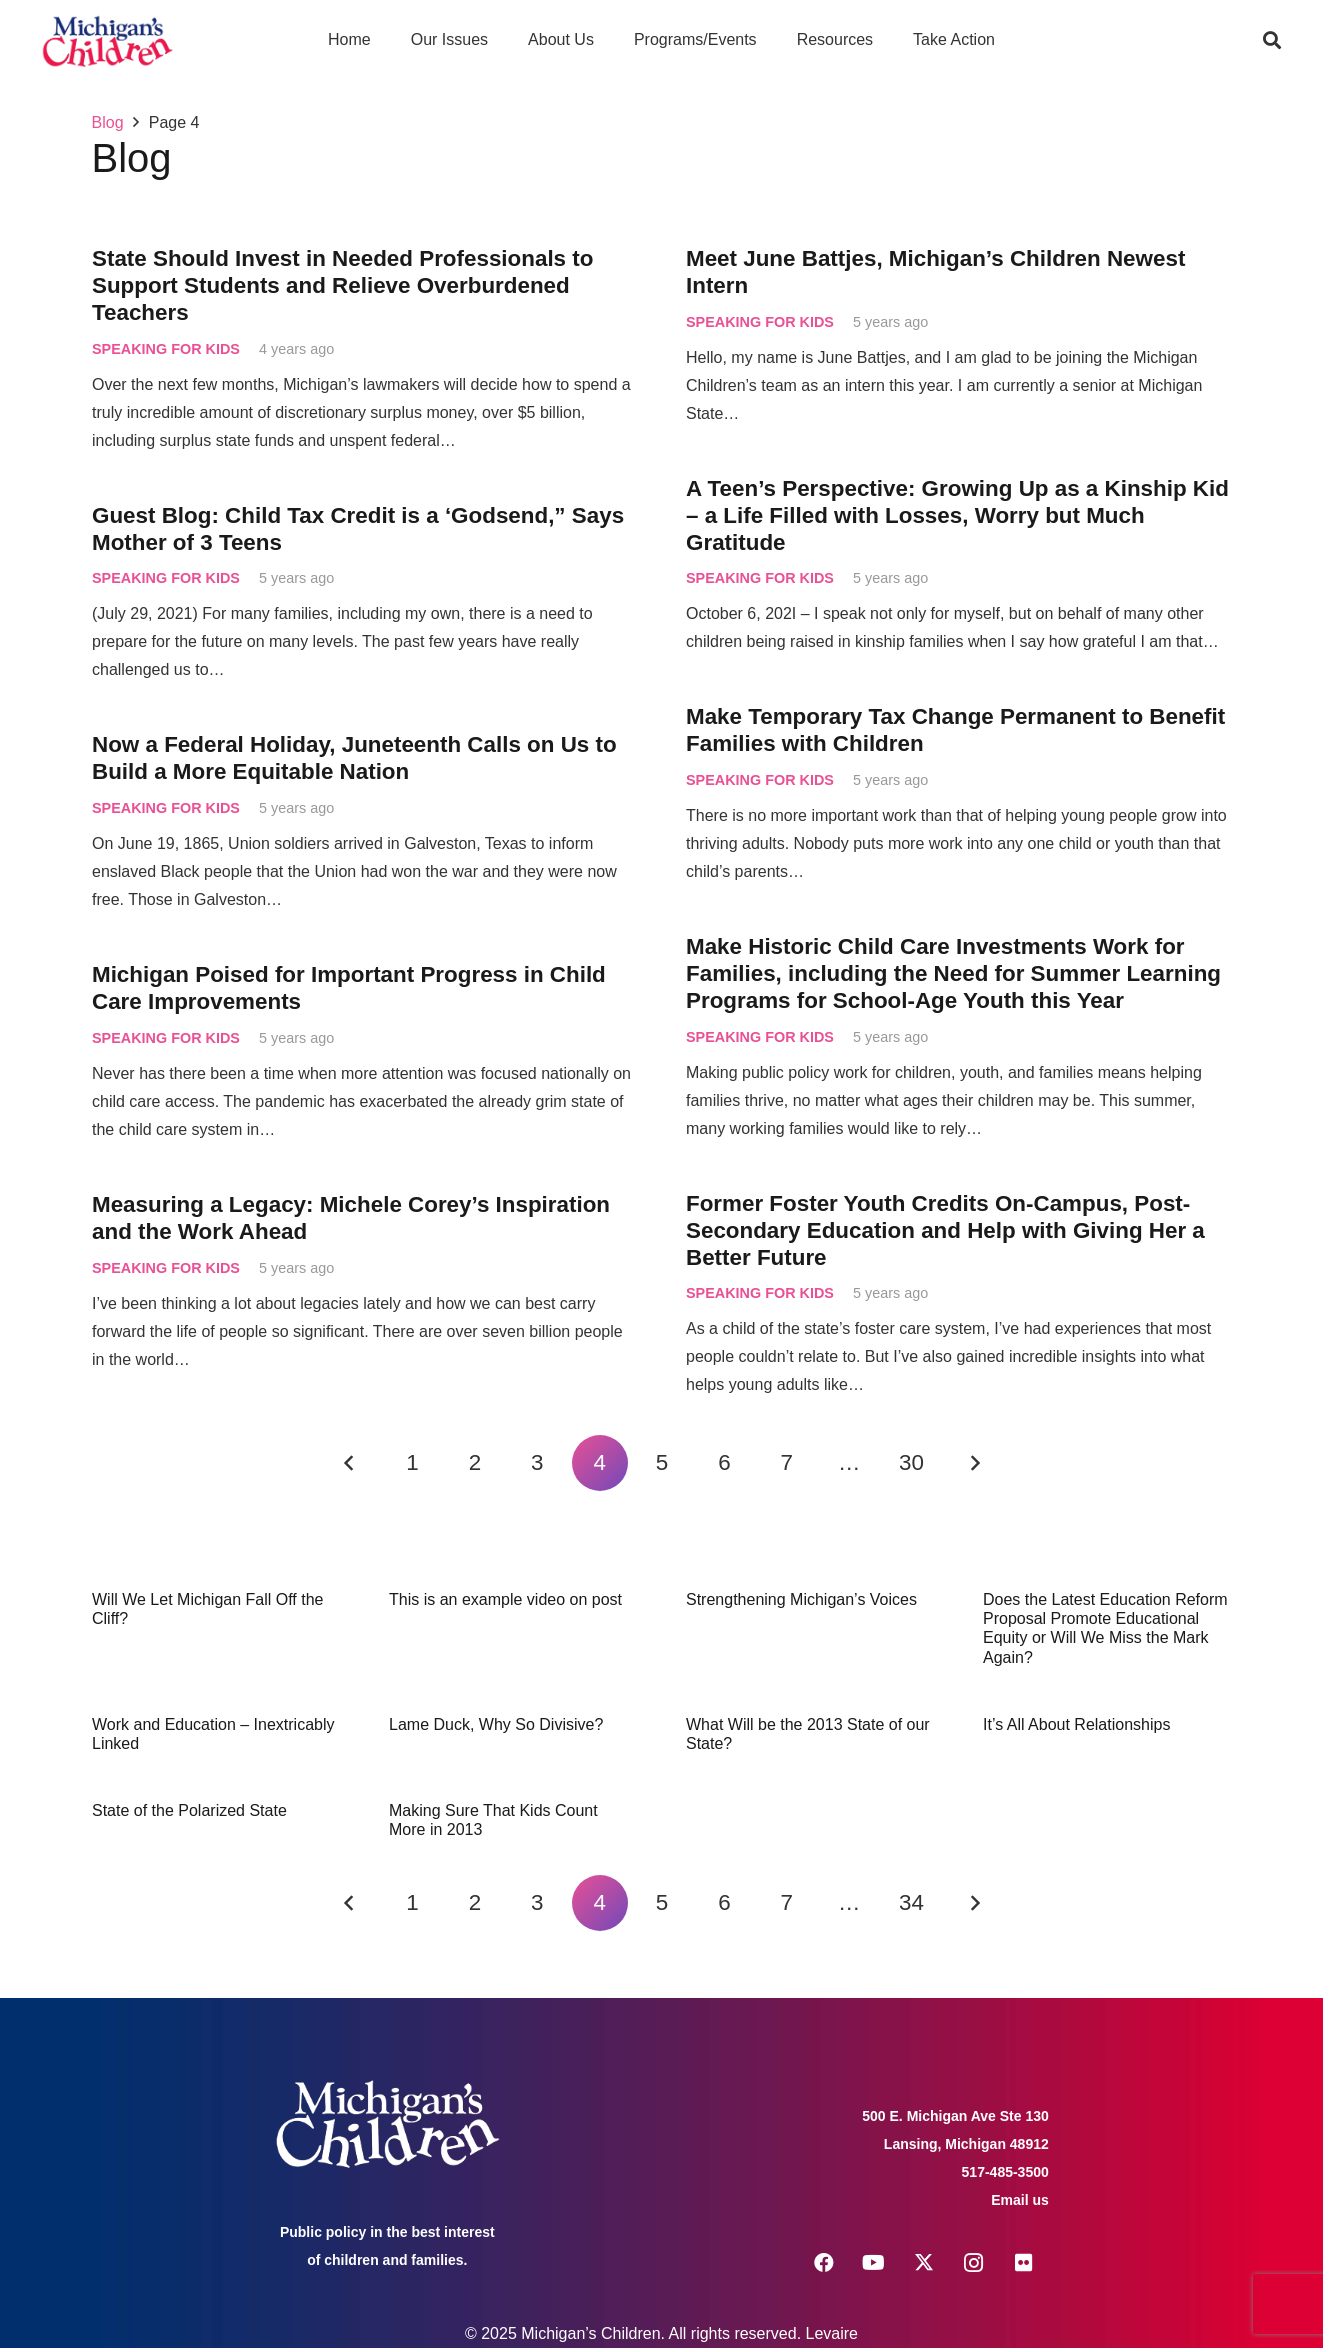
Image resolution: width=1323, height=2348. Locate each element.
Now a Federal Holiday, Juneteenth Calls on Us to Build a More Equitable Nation (354, 759)
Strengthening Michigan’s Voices (801, 1599)
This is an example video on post (505, 1599)
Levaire (832, 2333)
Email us (1020, 2200)
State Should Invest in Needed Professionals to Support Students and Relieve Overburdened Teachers (342, 285)
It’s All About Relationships (1076, 1724)
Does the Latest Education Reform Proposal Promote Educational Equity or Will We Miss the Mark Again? (1105, 1628)
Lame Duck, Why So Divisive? (496, 1724)
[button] (1272, 40)
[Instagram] (974, 2263)
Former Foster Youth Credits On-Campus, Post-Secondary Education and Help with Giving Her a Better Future (945, 1230)
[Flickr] (1024, 2263)
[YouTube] (874, 2263)
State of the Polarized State (189, 1810)
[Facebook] (824, 2263)
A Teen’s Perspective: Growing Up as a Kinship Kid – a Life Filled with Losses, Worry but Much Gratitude (957, 515)
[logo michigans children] (107, 40)
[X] (924, 2263)
